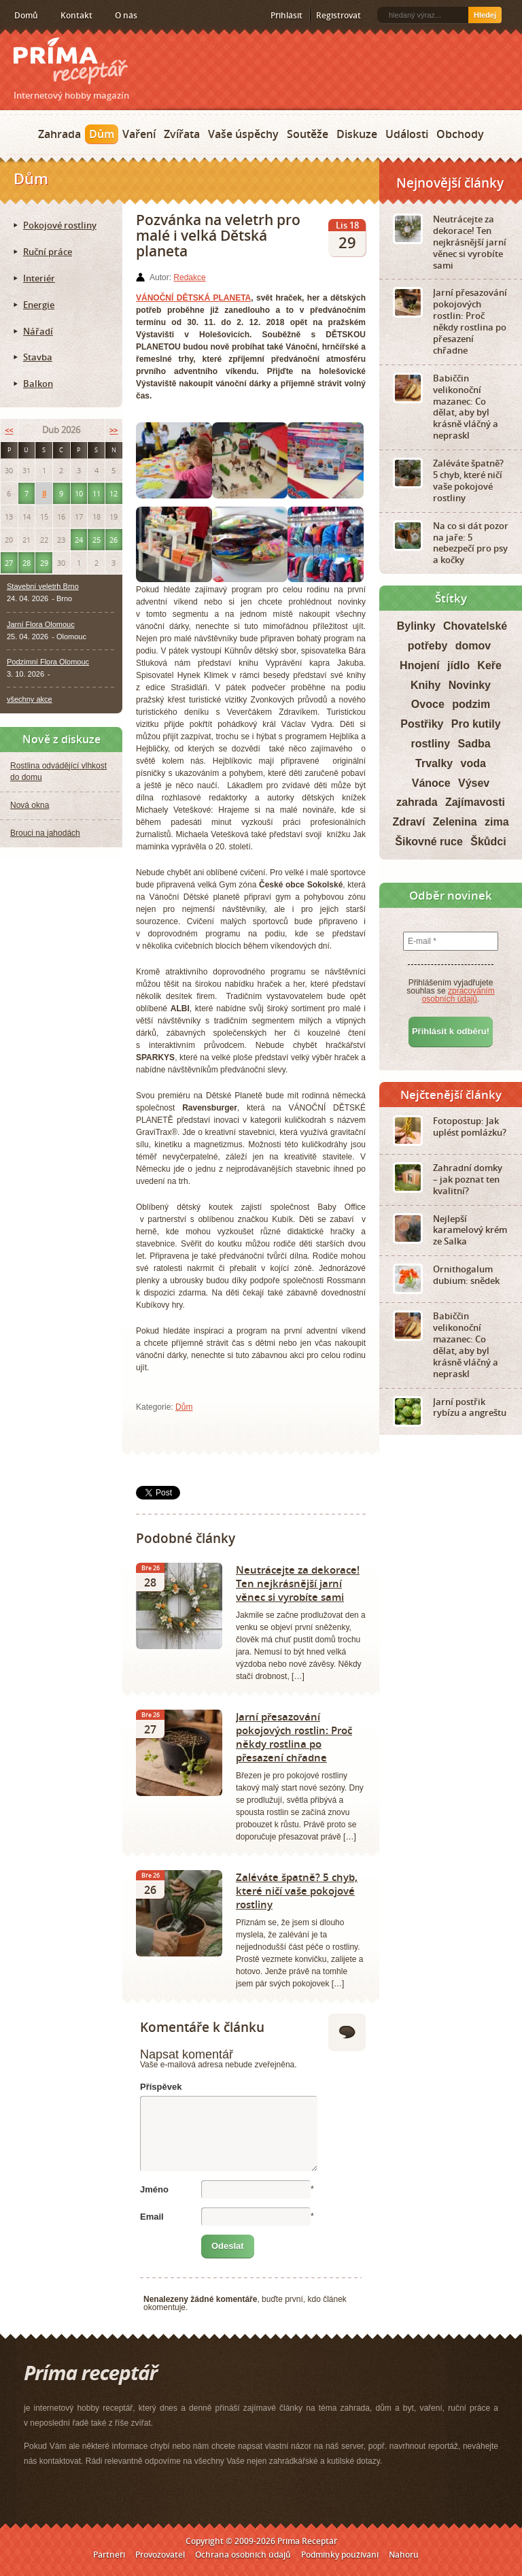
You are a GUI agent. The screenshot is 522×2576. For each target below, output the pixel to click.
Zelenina (455, 822)
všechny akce (29, 699)
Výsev (473, 783)
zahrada (416, 802)
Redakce (189, 277)
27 (9, 563)
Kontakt (76, 15)
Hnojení (420, 665)
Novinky (470, 685)
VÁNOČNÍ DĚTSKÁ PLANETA (193, 298)
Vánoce (431, 783)
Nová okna (29, 805)
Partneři (109, 2554)
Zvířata (182, 133)
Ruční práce (47, 251)
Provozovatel (160, 2554)
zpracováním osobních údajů (458, 995)
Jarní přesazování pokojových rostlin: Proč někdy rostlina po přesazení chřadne (294, 1737)
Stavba (37, 357)
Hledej (485, 15)
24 (79, 540)
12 (113, 493)
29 (44, 563)
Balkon (38, 383)
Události (406, 133)
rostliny (430, 743)
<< (9, 430)
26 (113, 540)
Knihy (425, 685)
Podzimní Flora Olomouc (48, 662)
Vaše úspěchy (243, 133)
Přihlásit (286, 15)
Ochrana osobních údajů (243, 2554)
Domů (26, 15)
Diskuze (356, 133)
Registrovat (338, 15)
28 (26, 563)
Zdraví (408, 822)
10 (79, 493)
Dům (101, 133)
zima (497, 822)
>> (113, 430)
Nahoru (404, 2554)
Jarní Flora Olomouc (41, 624)
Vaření (139, 133)
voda (473, 763)
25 (96, 540)
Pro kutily (476, 724)
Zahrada (59, 133)
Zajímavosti (475, 802)
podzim (471, 704)
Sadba (474, 743)
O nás (126, 15)
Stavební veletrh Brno (43, 586)
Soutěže (307, 133)
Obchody (460, 133)
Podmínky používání (340, 2554)
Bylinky (416, 626)
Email (152, 2216)
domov (473, 645)
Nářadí (38, 331)
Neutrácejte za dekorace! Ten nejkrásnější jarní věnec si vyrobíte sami (298, 1583)
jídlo (458, 665)
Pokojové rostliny (60, 225)
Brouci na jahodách (45, 833)
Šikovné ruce (429, 841)
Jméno (154, 2189)
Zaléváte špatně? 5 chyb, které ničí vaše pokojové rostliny (297, 1890)
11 (96, 493)
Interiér (39, 278)
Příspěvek (160, 2087)
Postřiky (421, 724)
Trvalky (434, 763)
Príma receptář (71, 60)
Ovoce (428, 704)
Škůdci (488, 841)
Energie (38, 305)
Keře (489, 665)
